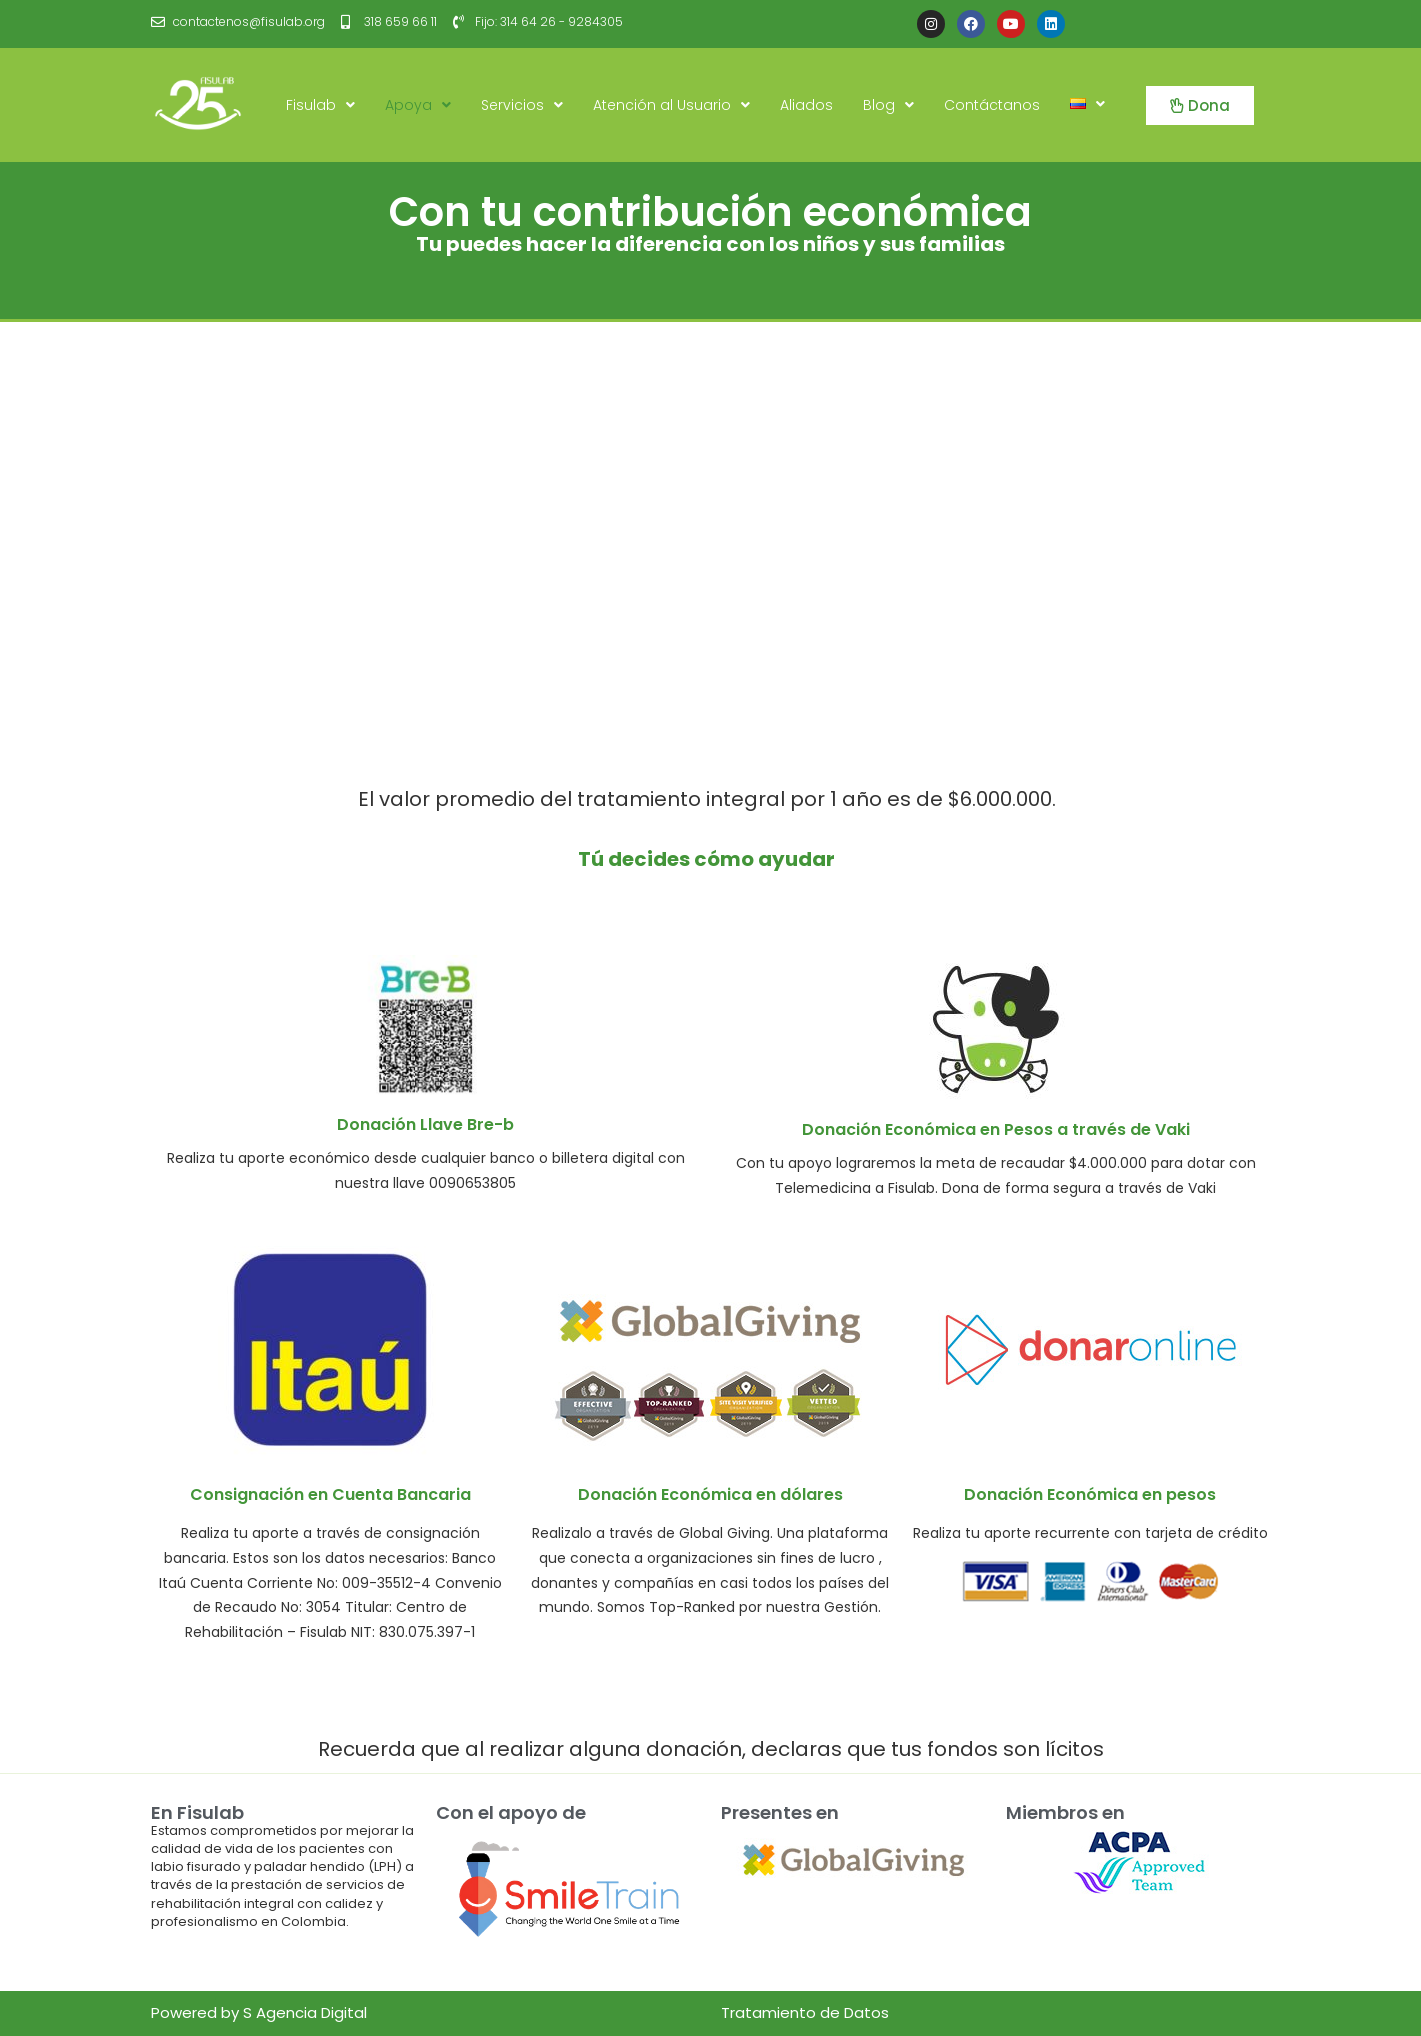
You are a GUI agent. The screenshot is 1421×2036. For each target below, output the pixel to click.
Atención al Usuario (671, 105)
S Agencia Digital (305, 2012)
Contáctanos (992, 105)
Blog (888, 105)
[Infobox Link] (426, 1075)
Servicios (522, 105)
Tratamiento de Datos (805, 2012)
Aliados (806, 105)
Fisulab (320, 105)
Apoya (418, 105)
